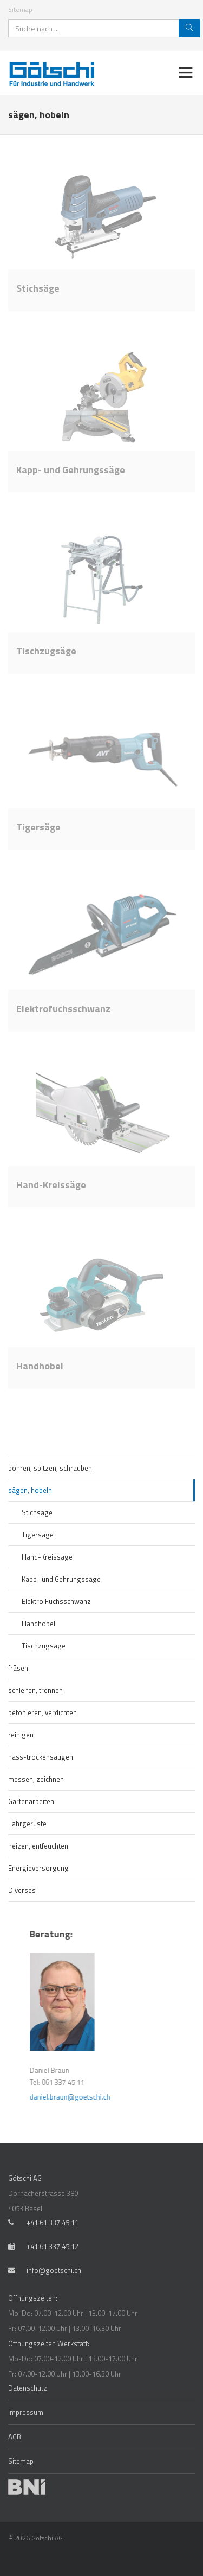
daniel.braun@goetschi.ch (146, 2096)
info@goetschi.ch (54, 2270)
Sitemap (20, 9)
